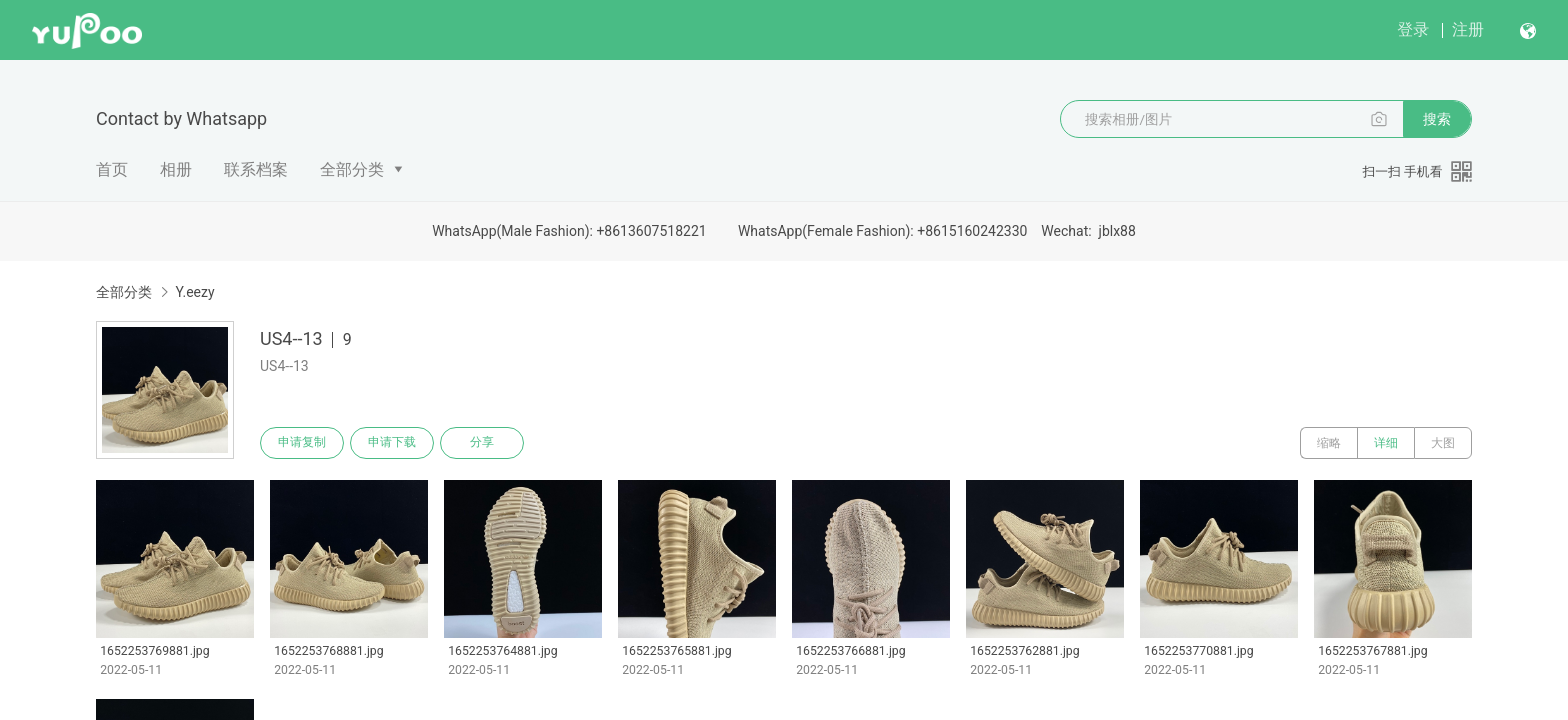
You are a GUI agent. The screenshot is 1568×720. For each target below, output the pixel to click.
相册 (176, 169)
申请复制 (302, 443)
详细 (1386, 443)
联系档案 (256, 169)
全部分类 (352, 169)
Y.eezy (194, 292)
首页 (112, 169)
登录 (1413, 29)
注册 (1468, 29)
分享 (482, 443)
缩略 (1329, 443)
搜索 (1437, 119)
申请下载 (392, 443)
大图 (1443, 443)
